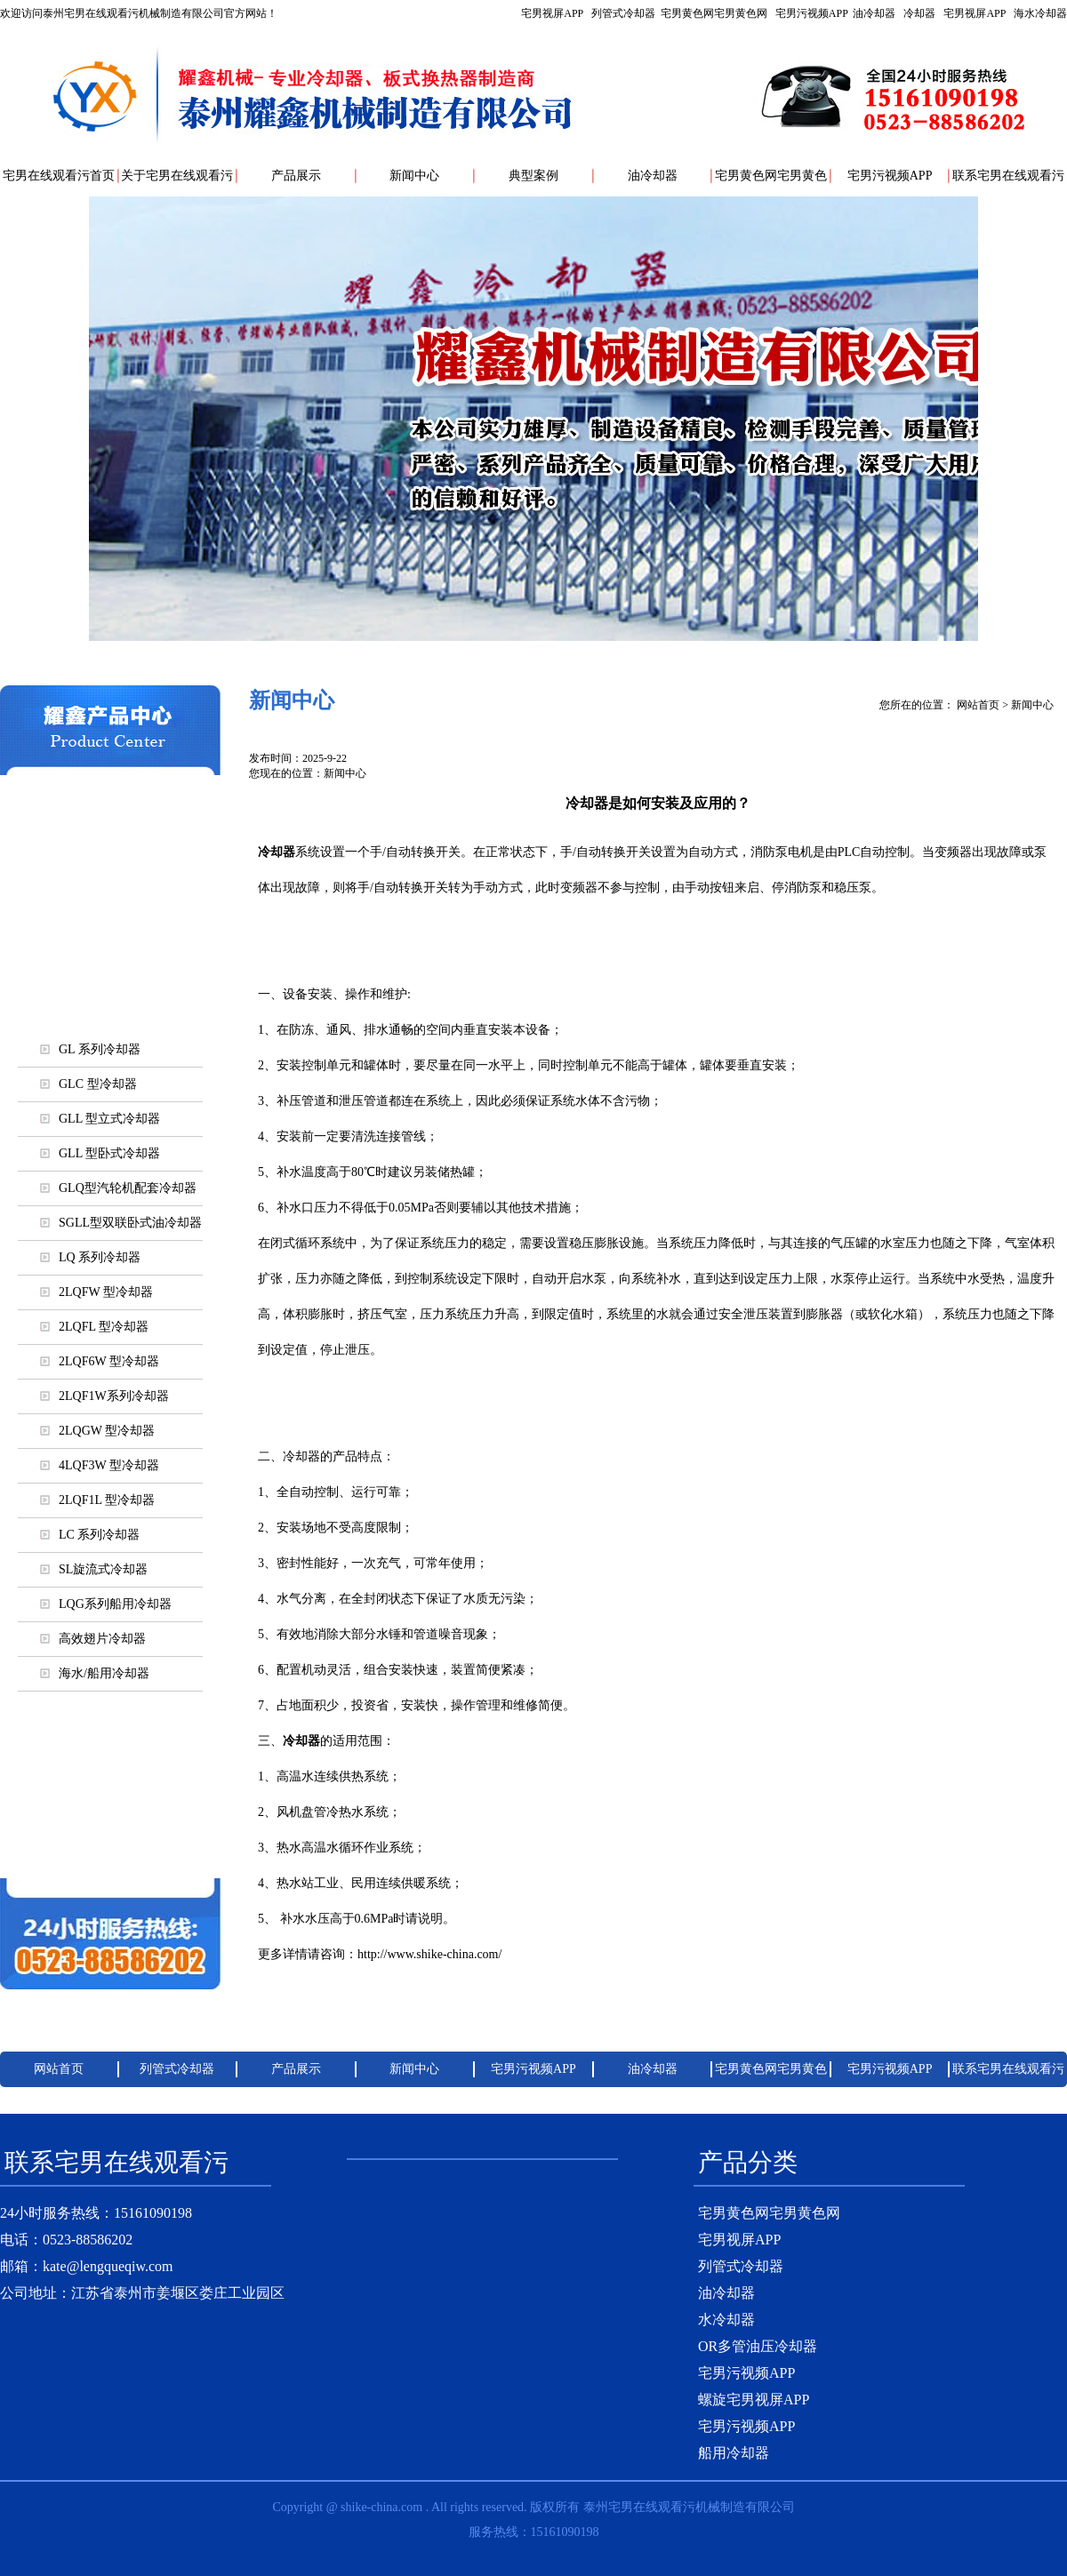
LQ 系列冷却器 (90, 1257)
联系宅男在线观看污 (1008, 175)
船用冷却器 (733, 2452)
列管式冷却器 (623, 13)
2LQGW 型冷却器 (97, 1430)
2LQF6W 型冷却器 (99, 1361)
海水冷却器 (1040, 13)
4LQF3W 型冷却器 (99, 1465)
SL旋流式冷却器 (94, 1569)
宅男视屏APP (794, 13)
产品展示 (296, 175)
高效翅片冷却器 (93, 1638)
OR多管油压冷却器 (757, 2346)
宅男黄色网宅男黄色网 (714, 13)
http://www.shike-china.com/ (429, 1954)
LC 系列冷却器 (90, 1534)
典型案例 (533, 175)
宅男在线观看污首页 (59, 175)
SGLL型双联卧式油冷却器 (121, 1222)
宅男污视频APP (811, 13)
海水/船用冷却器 (110, 968)
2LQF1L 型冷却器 (97, 1500)
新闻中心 (414, 175)
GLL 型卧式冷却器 (100, 1153)
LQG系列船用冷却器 (106, 1604)
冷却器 (919, 13)
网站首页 (978, 705)
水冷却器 (726, 2319)
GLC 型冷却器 (88, 1084)
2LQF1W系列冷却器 (104, 1396)
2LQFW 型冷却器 (96, 1292)
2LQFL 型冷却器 (94, 1326)
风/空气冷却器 (110, 924)
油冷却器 (874, 13)
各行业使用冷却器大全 (110, 1849)
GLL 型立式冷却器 (100, 1118)
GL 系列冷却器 (90, 1049)
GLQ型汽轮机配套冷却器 (118, 1188)
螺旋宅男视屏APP (109, 1804)
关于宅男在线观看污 (177, 175)
